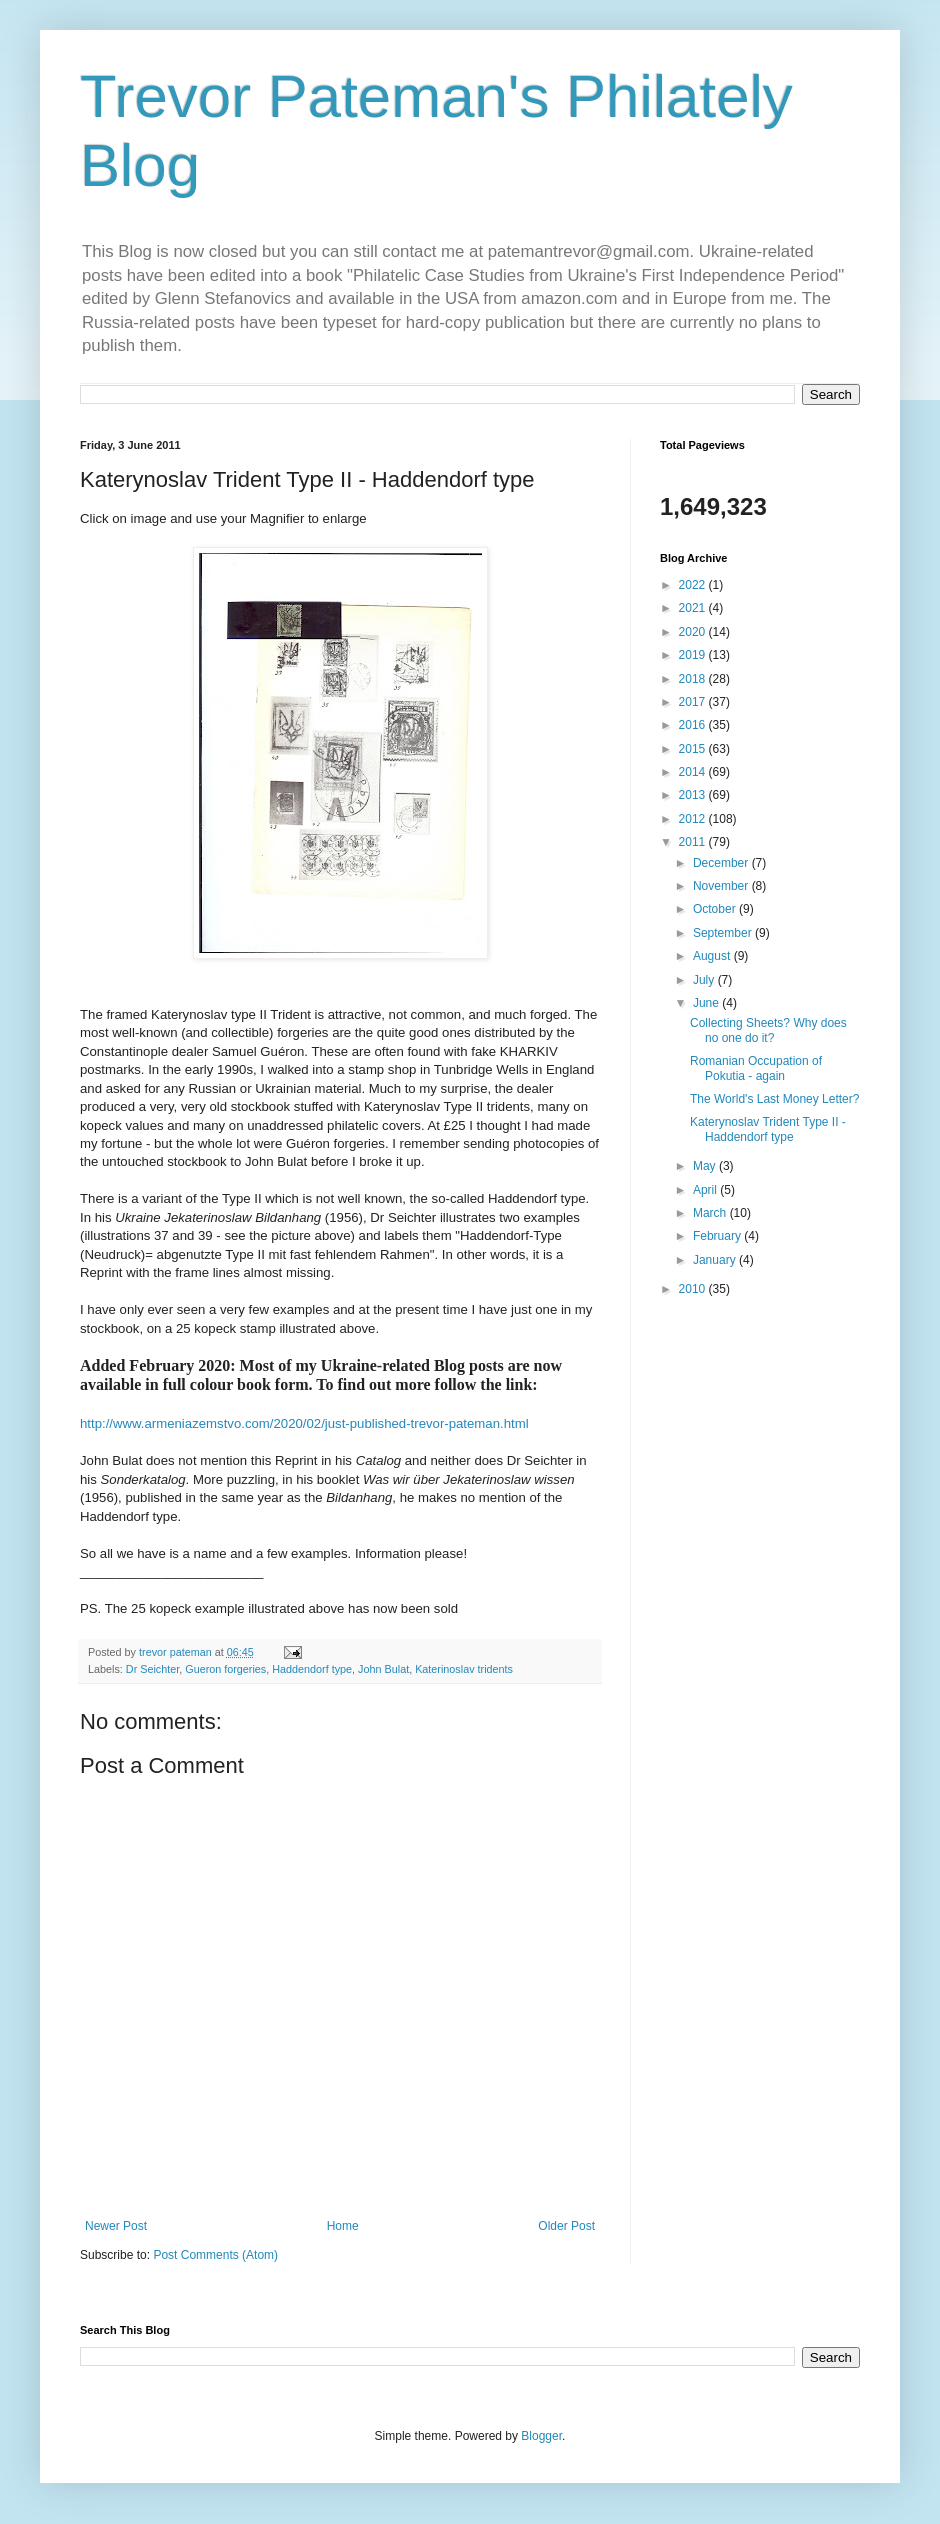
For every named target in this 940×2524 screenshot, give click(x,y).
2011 (694, 842)
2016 (694, 725)
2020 (694, 632)
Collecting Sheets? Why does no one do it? (768, 1030)
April (706, 1190)
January (716, 1260)
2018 (694, 679)
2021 (694, 608)
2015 (694, 749)
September (724, 933)
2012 (694, 819)
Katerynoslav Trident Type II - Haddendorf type (768, 1129)
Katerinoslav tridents (464, 1669)
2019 (694, 655)
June (707, 1003)
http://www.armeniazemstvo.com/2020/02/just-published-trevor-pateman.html (304, 1423)
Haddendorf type (312, 1669)
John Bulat (383, 1669)
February (718, 1236)
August (713, 956)
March (711, 1213)
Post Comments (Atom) (215, 2255)
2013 (694, 795)
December (722, 863)
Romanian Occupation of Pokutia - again (756, 1068)
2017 (694, 702)
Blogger (541, 2436)
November (722, 886)
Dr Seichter (152, 1669)
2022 (694, 585)
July (705, 980)
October (716, 909)
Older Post (566, 2226)
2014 (694, 772)
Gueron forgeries (225, 1669)
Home (343, 2226)
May (706, 1166)
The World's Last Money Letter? (774, 1099)
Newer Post (116, 2226)
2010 (694, 1289)
